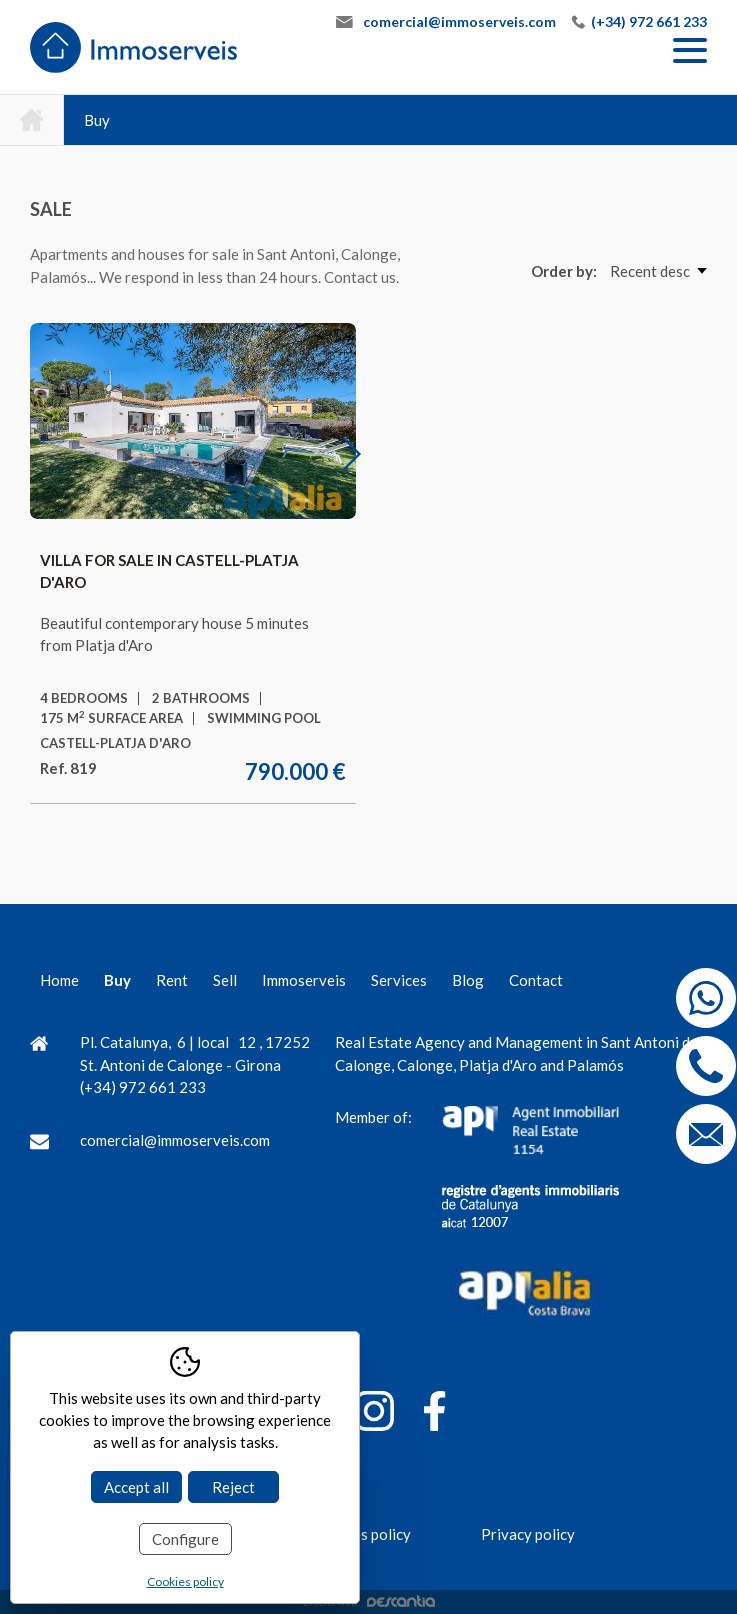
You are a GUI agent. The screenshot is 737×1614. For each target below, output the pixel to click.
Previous (70, 452)
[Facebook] (434, 1414)
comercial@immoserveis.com (459, 21)
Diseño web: (369, 1602)
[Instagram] (374, 1414)
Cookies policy (185, 1581)
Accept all (136, 1487)
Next (363, 452)
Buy (97, 120)
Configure (185, 1539)
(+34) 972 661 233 (649, 21)
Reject (233, 1487)
